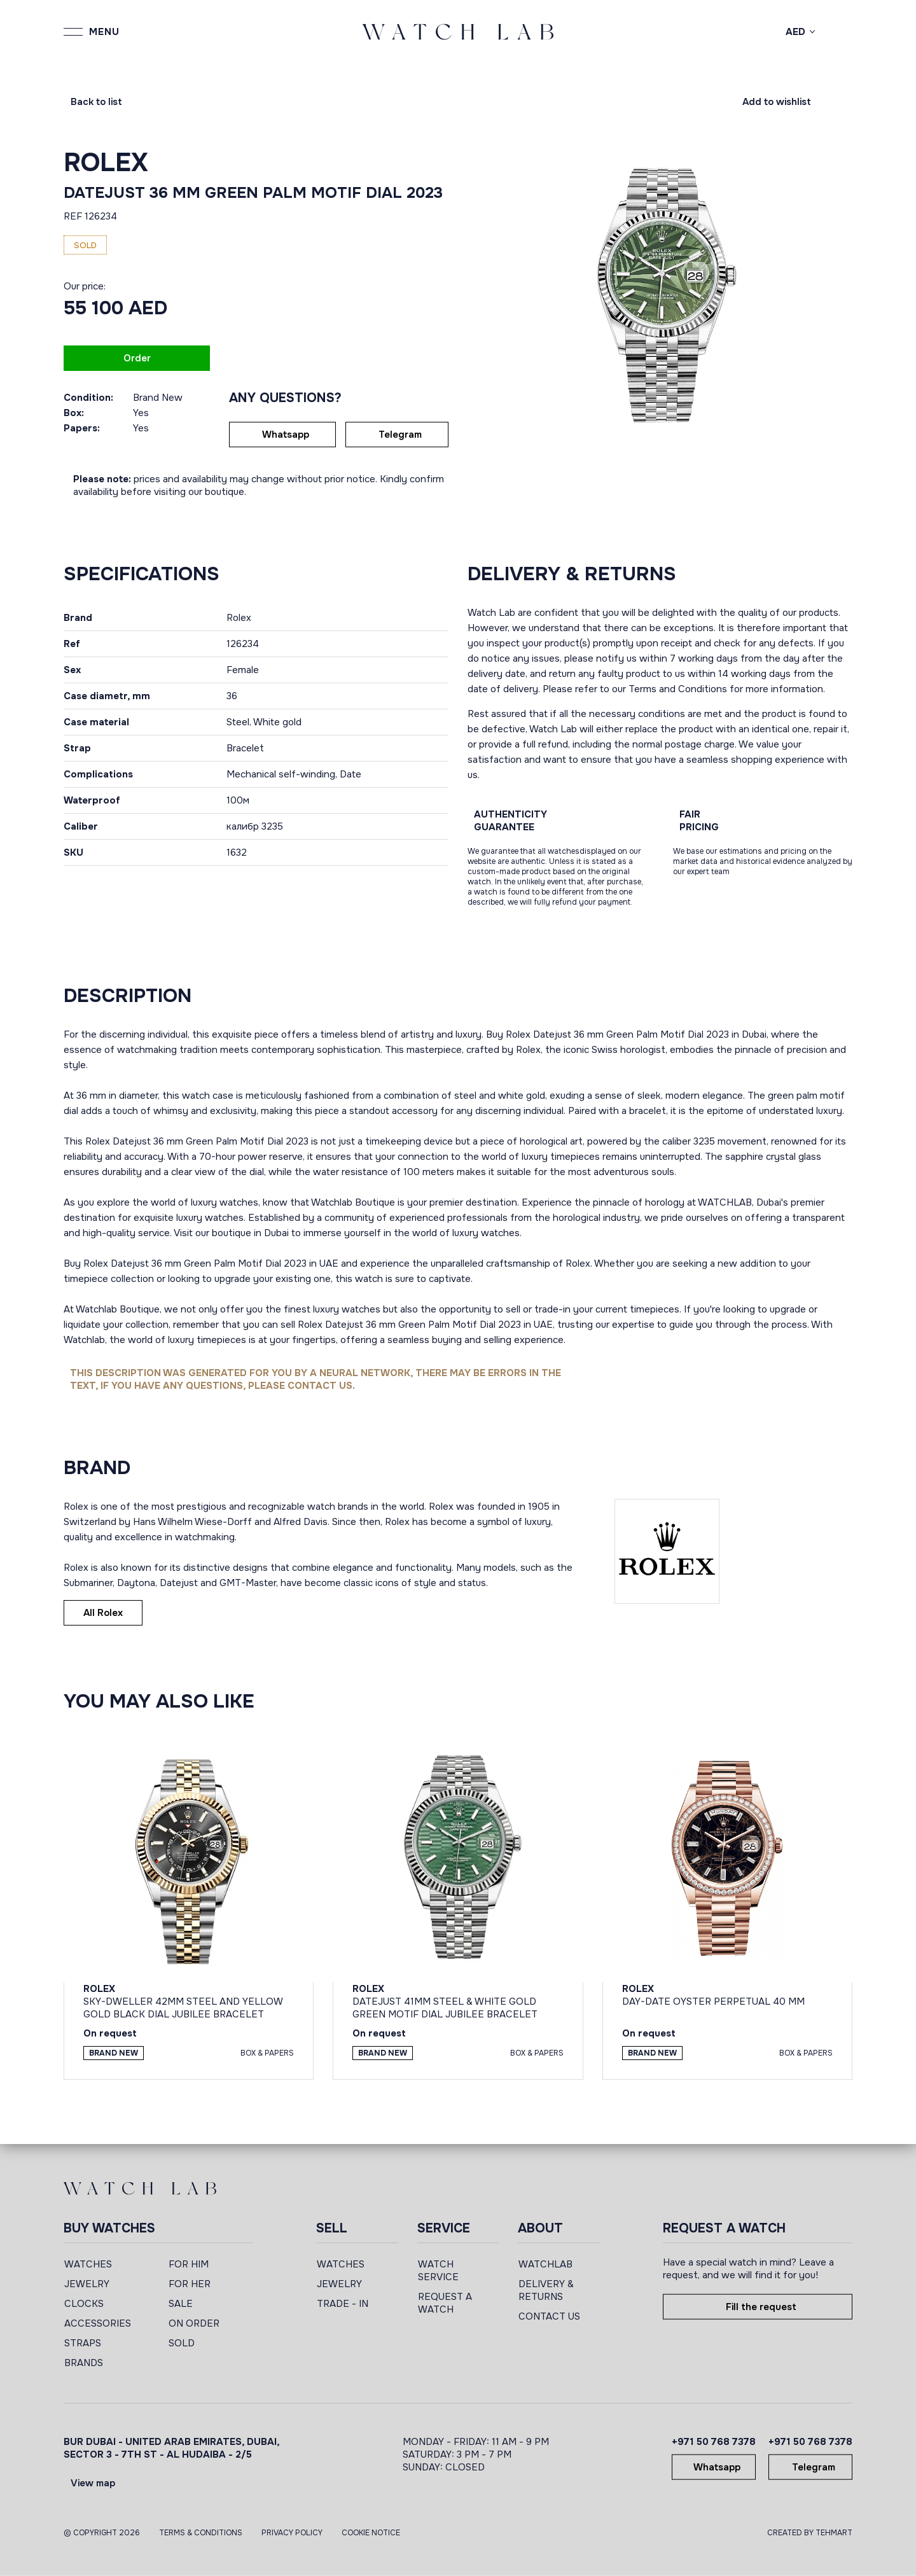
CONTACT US (549, 2316)
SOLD (182, 2343)
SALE (181, 2303)
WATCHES (88, 2264)
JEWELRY (86, 2284)
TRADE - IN (342, 2303)
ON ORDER (194, 2323)
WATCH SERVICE (438, 2270)
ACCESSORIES (97, 2323)
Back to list (96, 101)
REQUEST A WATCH (445, 2303)
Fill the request (761, 2307)
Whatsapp (285, 434)
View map (93, 2483)
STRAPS (82, 2343)
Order (137, 358)
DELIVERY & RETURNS (546, 2290)
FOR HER (190, 2284)
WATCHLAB (545, 2264)
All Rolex (103, 1612)
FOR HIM (189, 2264)
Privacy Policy (292, 2533)
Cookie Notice (371, 2533)
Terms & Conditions (200, 2533)
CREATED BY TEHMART (809, 2533)
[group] (660, 293)
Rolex (106, 162)
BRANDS (83, 2363)
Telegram (400, 434)
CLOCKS (84, 2303)
